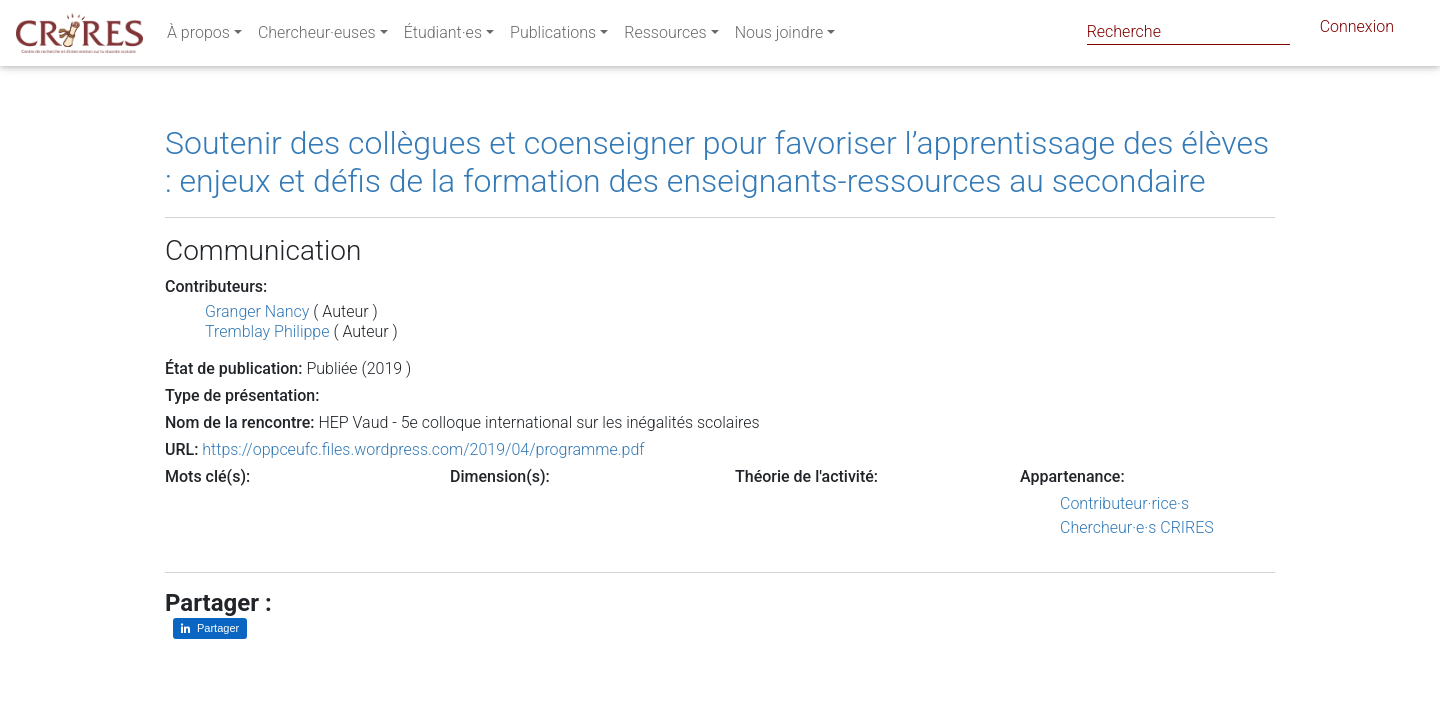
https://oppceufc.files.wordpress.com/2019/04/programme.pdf (423, 449)
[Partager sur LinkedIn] (210, 628)
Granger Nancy (257, 311)
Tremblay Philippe (267, 331)
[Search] (1188, 31)
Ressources (665, 36)
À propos (198, 36)
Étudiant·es (443, 36)
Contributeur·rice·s (1124, 503)
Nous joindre (779, 36)
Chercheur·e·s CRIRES (1137, 527)
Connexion (1357, 30)
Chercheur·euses (317, 36)
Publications (553, 36)
